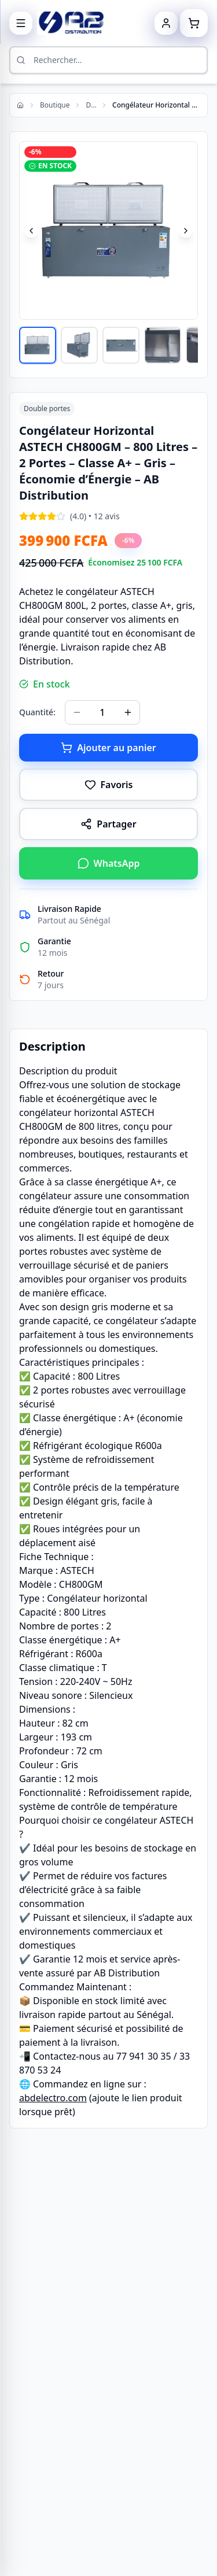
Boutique (54, 105)
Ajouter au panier (108, 747)
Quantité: (37, 712)
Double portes (91, 105)
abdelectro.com (53, 2097)
